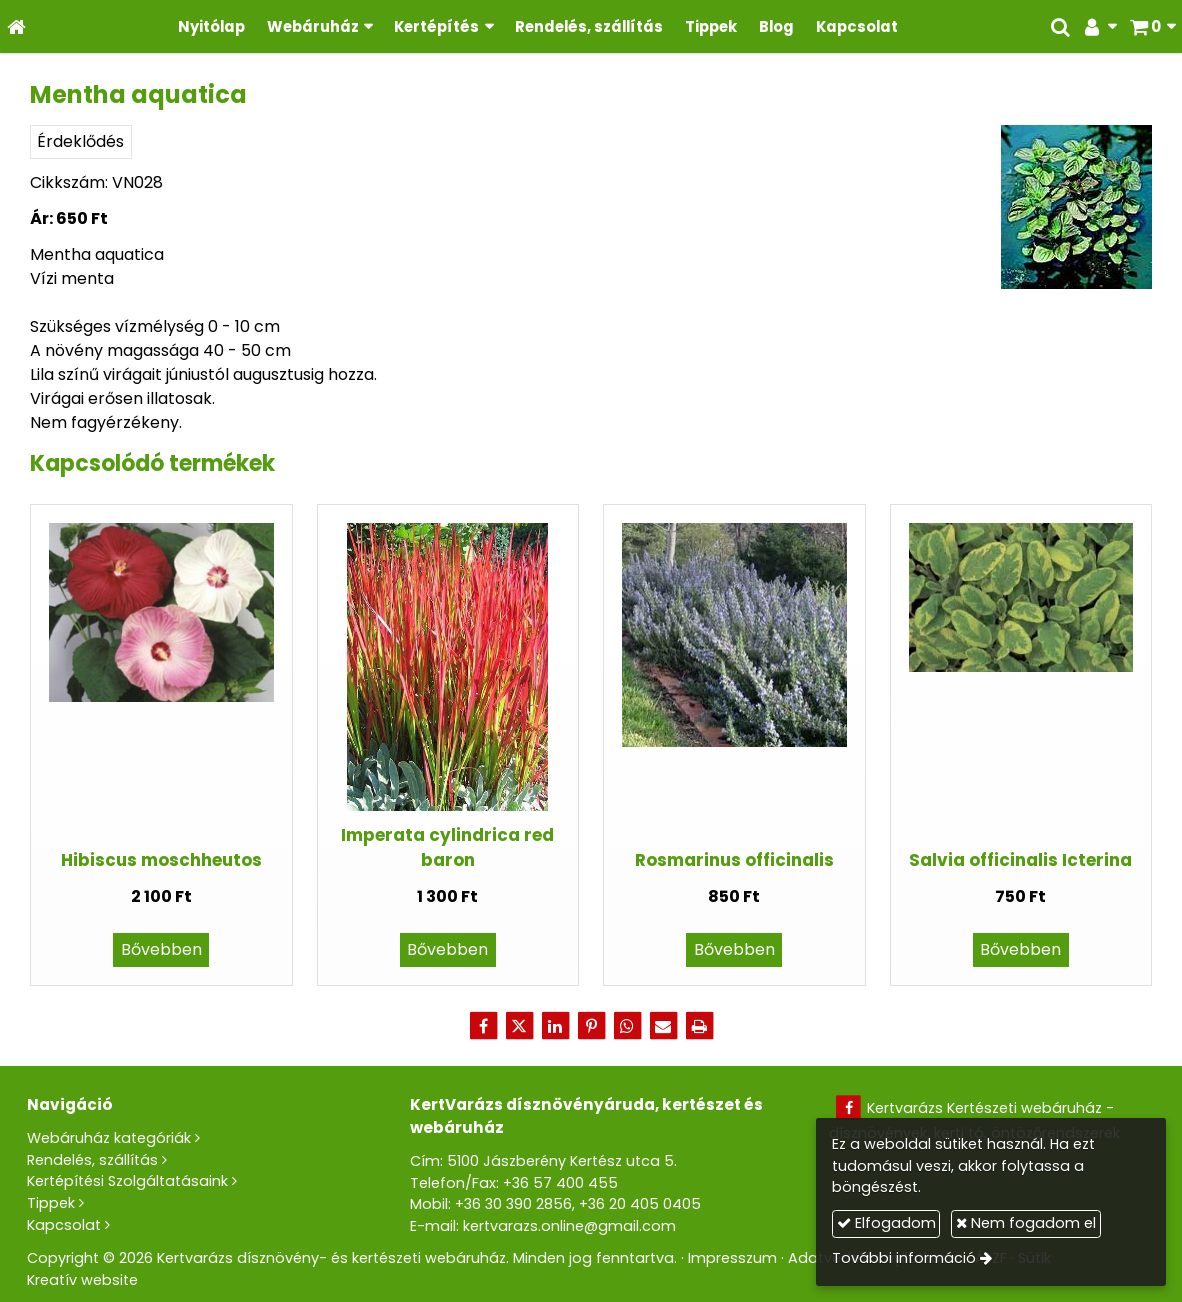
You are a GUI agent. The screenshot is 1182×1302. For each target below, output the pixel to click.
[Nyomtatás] (699, 1026)
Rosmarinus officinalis (734, 860)
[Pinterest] (591, 1026)
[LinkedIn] (555, 1026)
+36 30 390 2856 (513, 1204)
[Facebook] (483, 1026)
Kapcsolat (64, 1225)
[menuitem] (211, 26)
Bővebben (161, 949)
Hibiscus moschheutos (161, 860)
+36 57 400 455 (560, 1183)
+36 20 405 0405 (640, 1204)
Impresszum (732, 1258)
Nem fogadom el (1026, 1223)
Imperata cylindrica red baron (447, 847)
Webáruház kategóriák (109, 1138)
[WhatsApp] (627, 1026)
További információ (904, 1258)
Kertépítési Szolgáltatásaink (127, 1181)
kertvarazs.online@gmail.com (569, 1226)
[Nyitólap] (16, 26)
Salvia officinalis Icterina (1020, 860)
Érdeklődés (80, 141)
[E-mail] (663, 1026)
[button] (1152, 26)
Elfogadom (886, 1223)
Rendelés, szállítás (92, 1160)
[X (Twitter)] (519, 1026)
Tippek (51, 1203)
